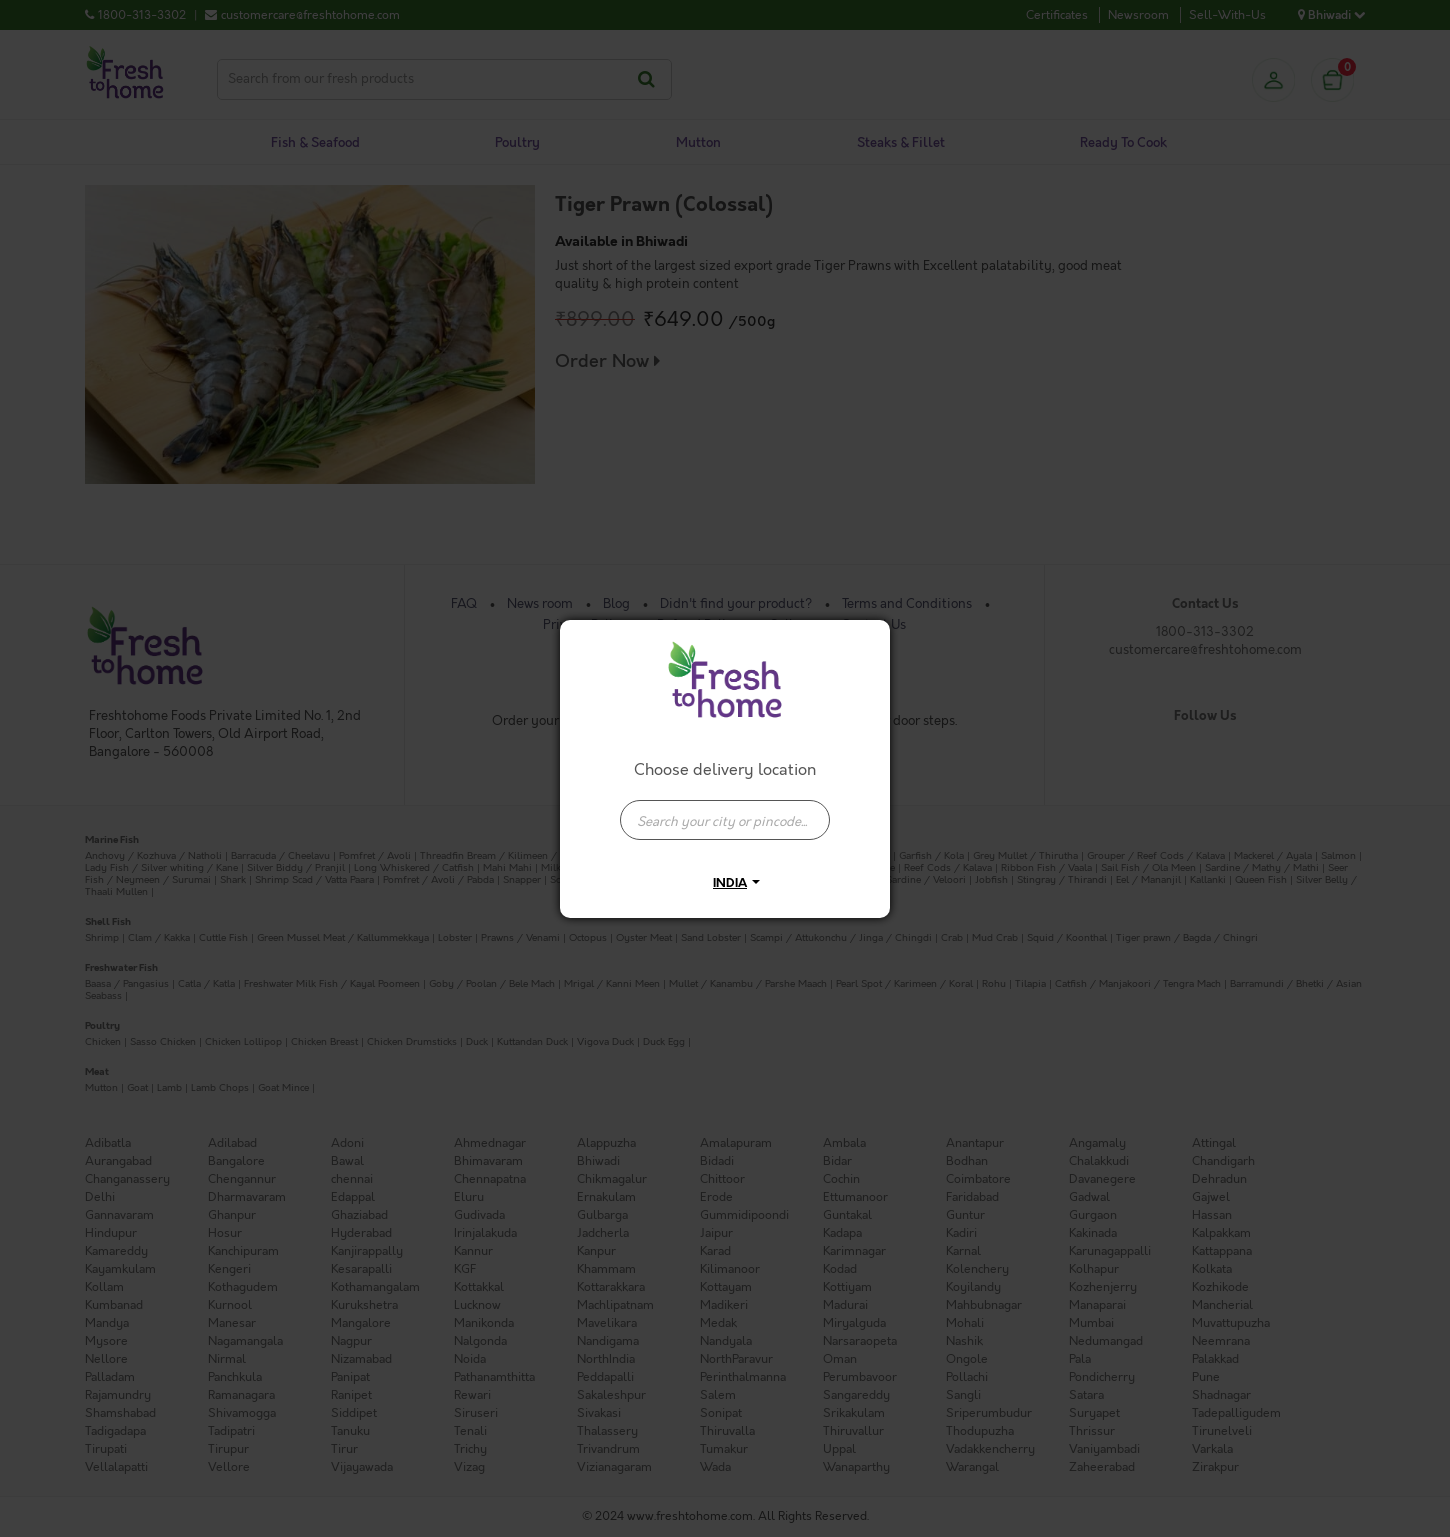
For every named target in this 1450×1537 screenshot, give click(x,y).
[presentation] (725, 820)
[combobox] (725, 810)
